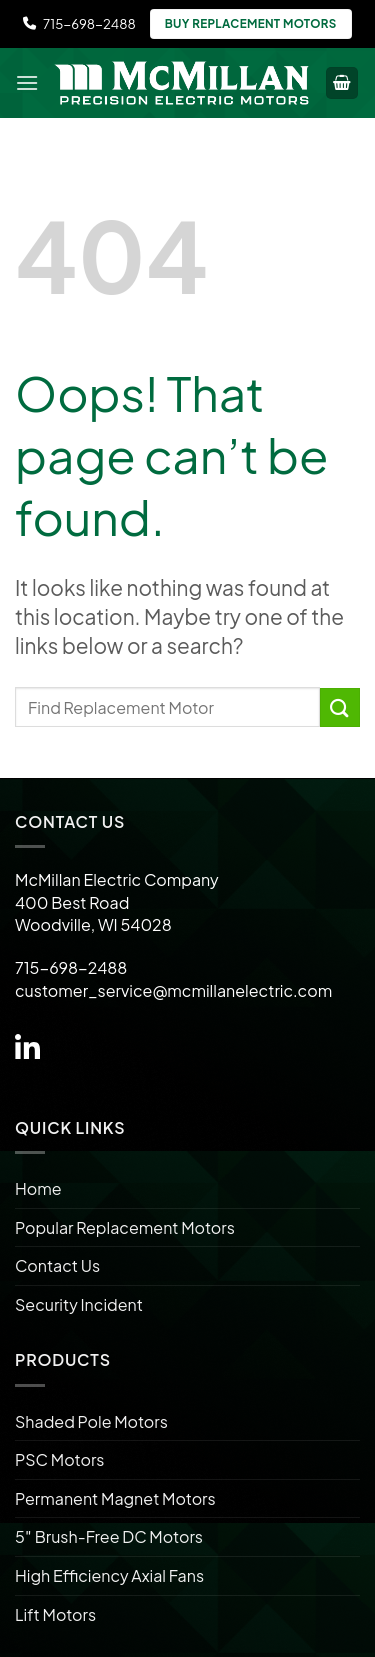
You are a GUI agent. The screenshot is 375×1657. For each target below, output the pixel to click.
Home (38, 1188)
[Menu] (27, 82)
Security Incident (79, 1304)
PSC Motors (59, 1459)
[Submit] (340, 707)
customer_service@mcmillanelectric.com (173, 990)
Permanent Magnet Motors (115, 1498)
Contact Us (57, 1265)
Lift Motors (55, 1614)
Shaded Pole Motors (91, 1421)
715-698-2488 (79, 23)
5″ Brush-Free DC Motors (109, 1536)
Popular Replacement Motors (125, 1227)
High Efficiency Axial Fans (109, 1575)
